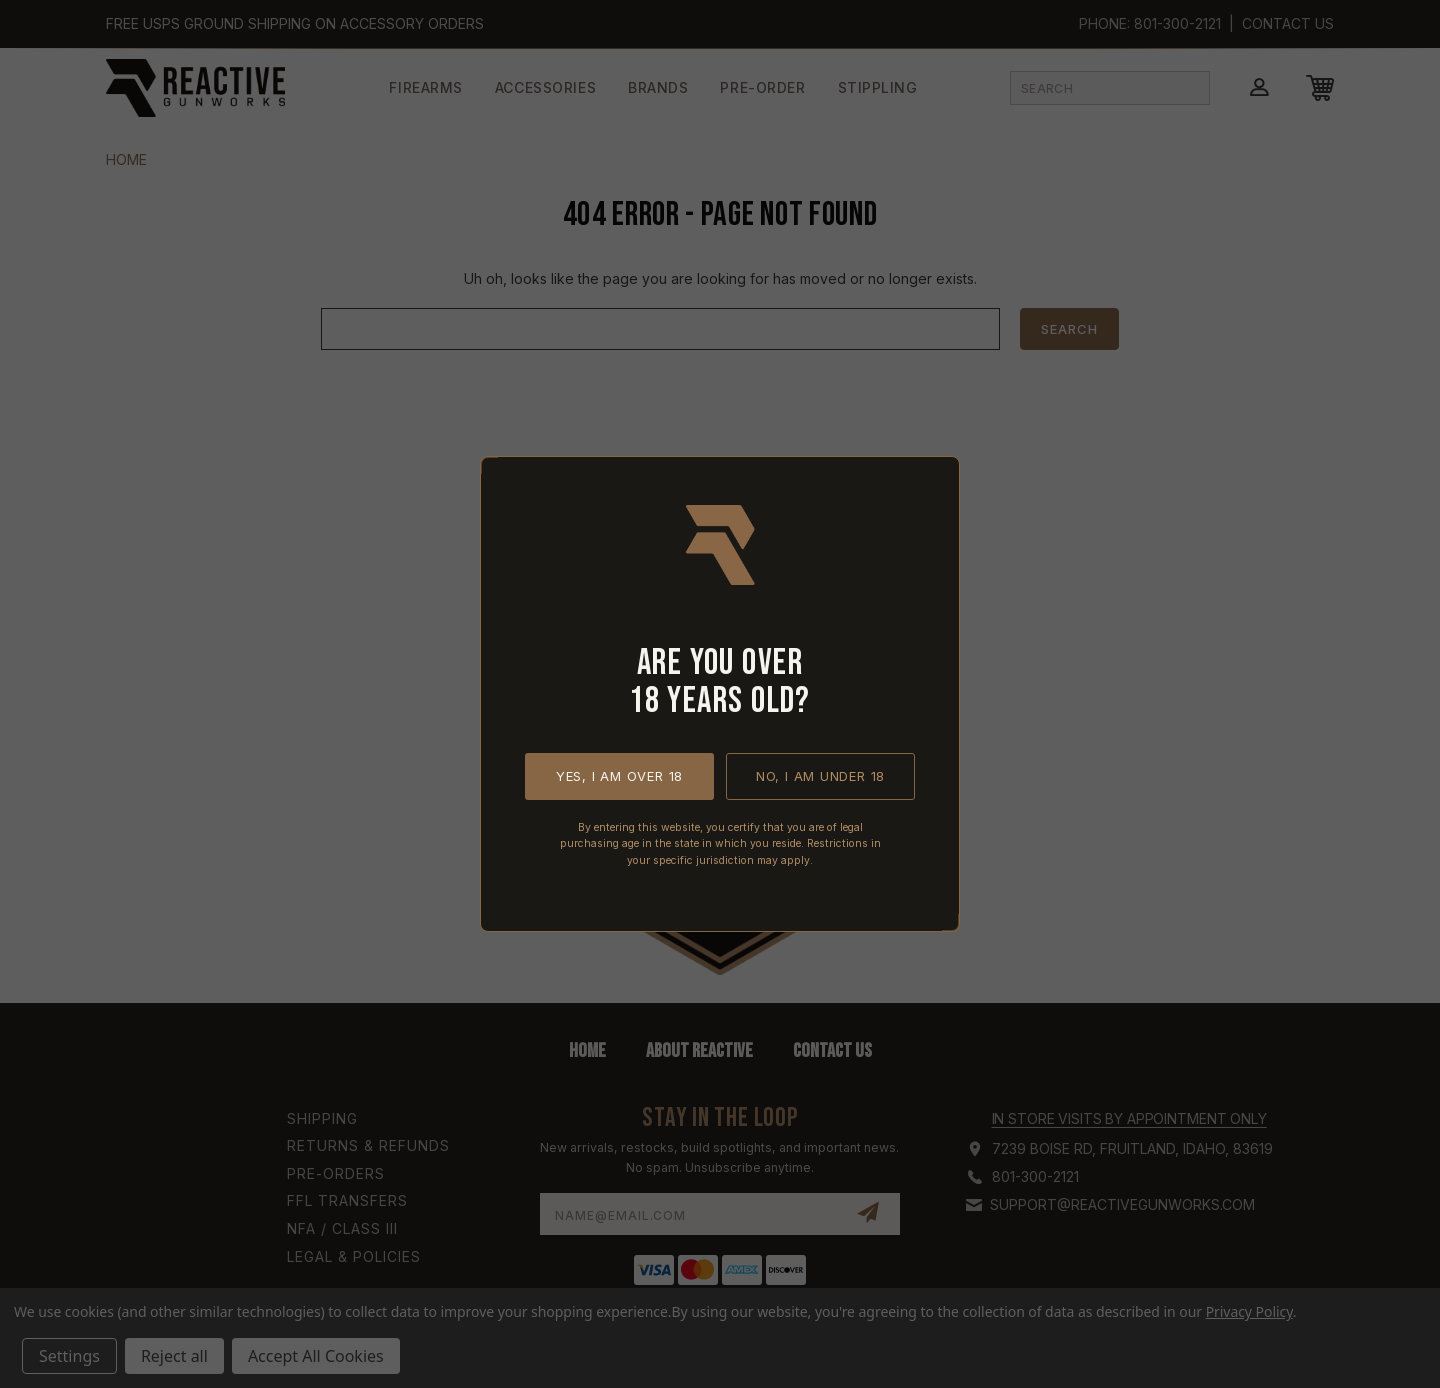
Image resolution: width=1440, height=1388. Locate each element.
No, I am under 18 (820, 776)
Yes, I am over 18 (619, 776)
